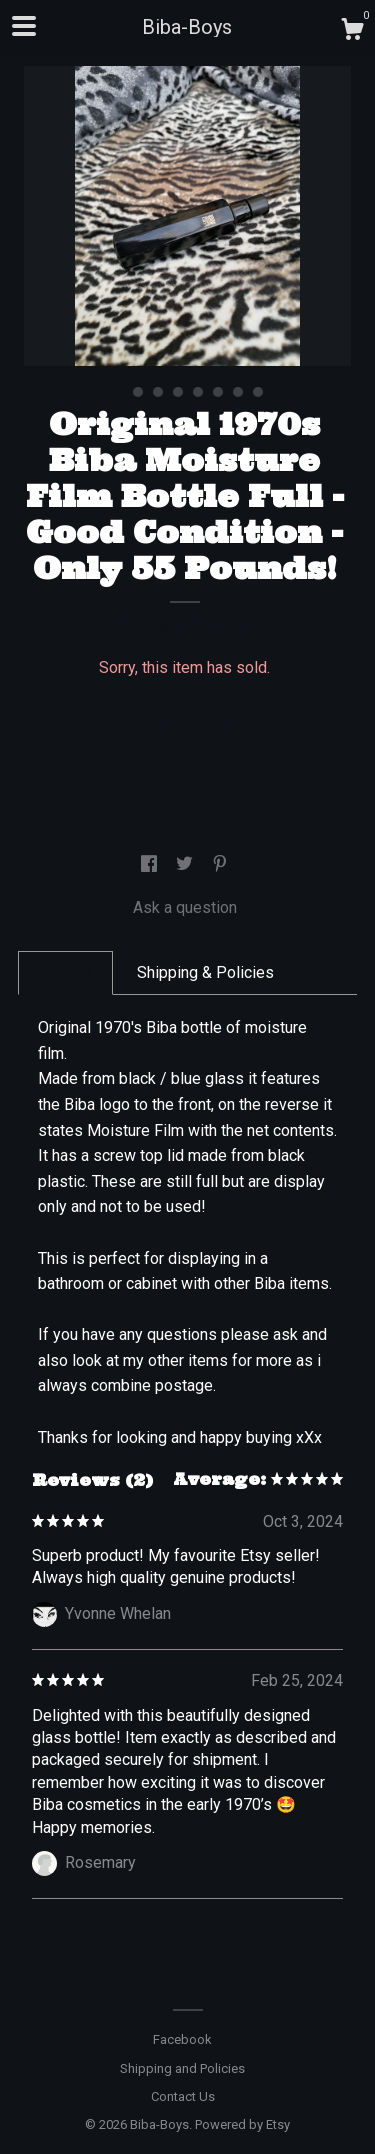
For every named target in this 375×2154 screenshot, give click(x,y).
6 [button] (218, 392)
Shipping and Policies (182, 2068)
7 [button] (238, 392)
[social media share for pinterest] (220, 864)
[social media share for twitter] (186, 864)
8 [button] (258, 392)
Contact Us (183, 2096)
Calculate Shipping (184, 625)
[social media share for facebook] (151, 864)
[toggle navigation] (24, 26)
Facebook (182, 2039)
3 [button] (158, 392)
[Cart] (352, 32)
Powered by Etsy (242, 2124)
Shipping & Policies (205, 972)
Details (65, 972)
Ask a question (185, 907)
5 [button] (198, 392)
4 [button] (178, 392)
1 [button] (118, 392)
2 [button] (138, 392)
